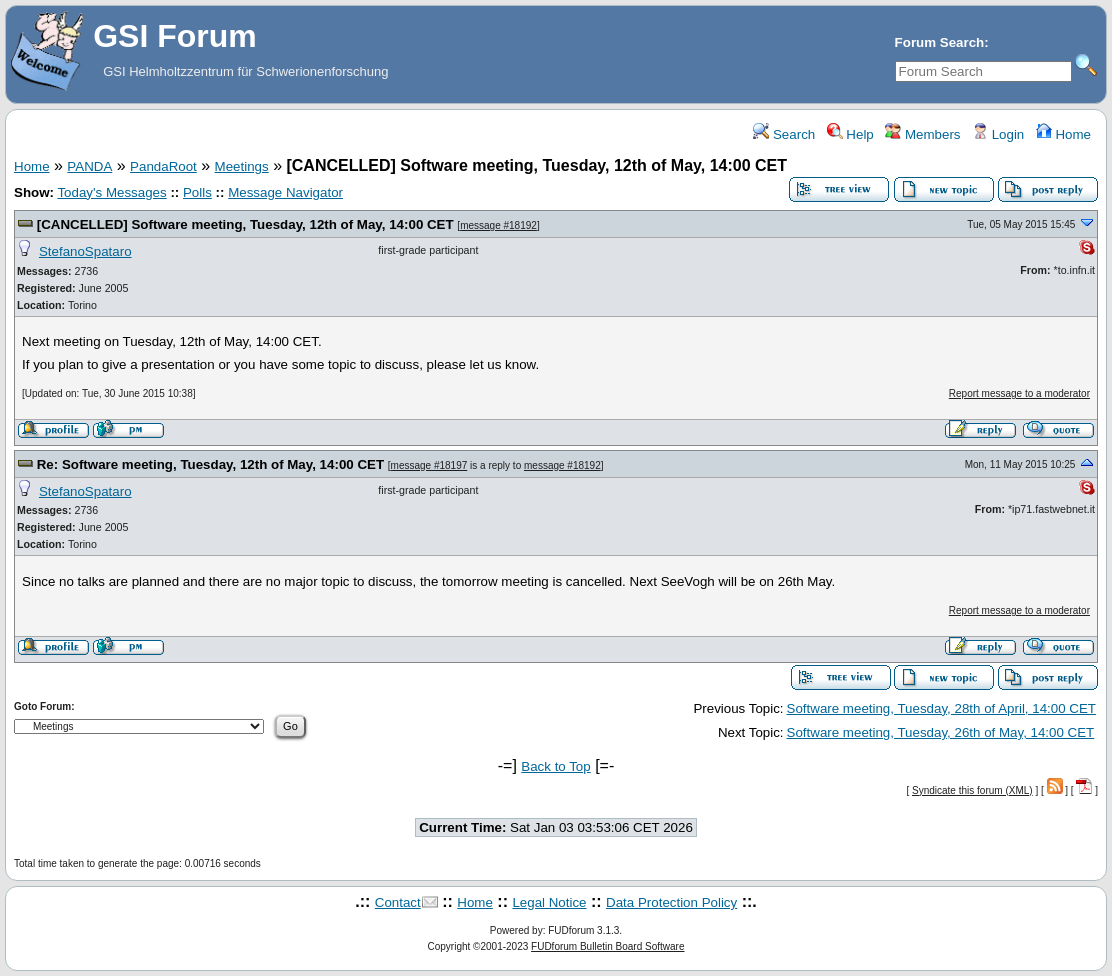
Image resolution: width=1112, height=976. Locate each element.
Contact (398, 902)
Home (1063, 134)
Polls (197, 192)
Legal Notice (549, 902)
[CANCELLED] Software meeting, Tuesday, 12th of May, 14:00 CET (245, 224)
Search (784, 134)
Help (850, 134)
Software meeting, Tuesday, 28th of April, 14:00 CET (941, 708)
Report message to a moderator (1019, 393)
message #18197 (429, 465)
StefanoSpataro (85, 251)
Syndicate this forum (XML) (972, 790)
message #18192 (498, 225)
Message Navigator (285, 192)
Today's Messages (111, 192)
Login (998, 134)
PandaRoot (163, 166)
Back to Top (555, 766)
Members (922, 134)
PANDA (89, 166)
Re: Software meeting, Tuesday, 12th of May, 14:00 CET (210, 464)
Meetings (242, 166)
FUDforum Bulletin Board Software (607, 946)
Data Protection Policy (671, 902)
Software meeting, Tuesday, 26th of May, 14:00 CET (941, 732)
